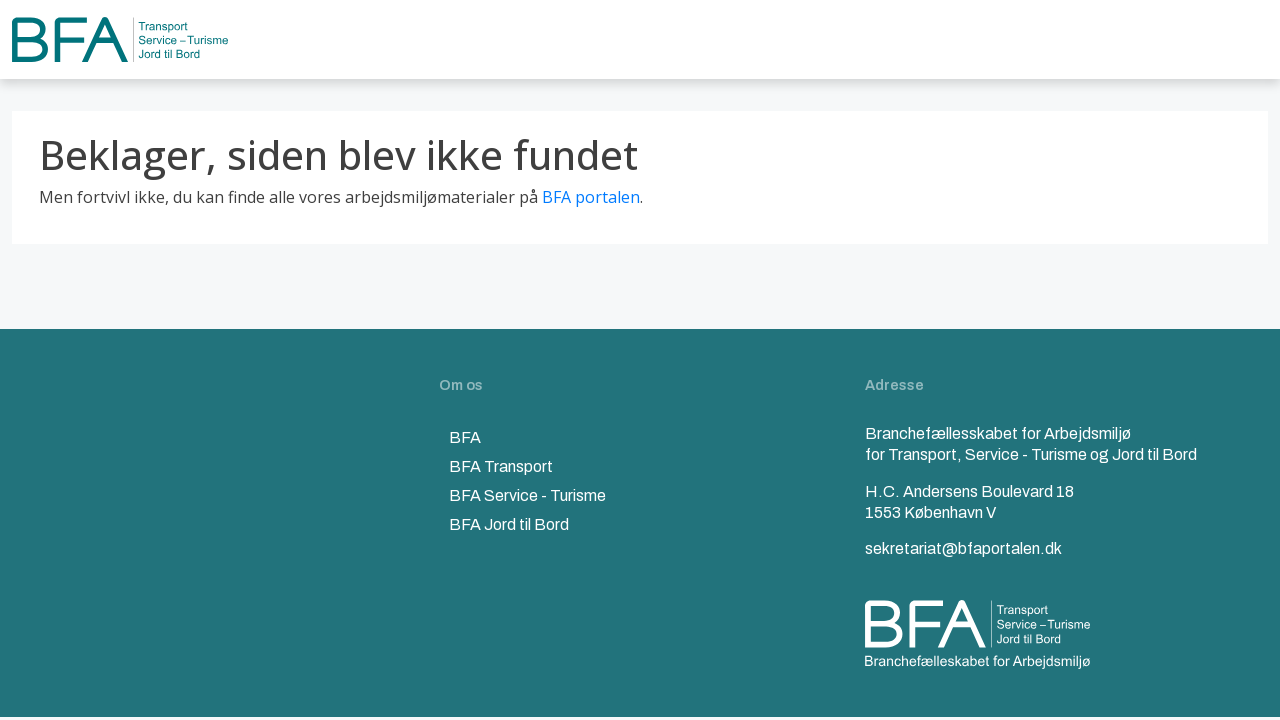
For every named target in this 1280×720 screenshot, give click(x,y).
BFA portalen (591, 197)
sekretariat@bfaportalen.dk (963, 548)
